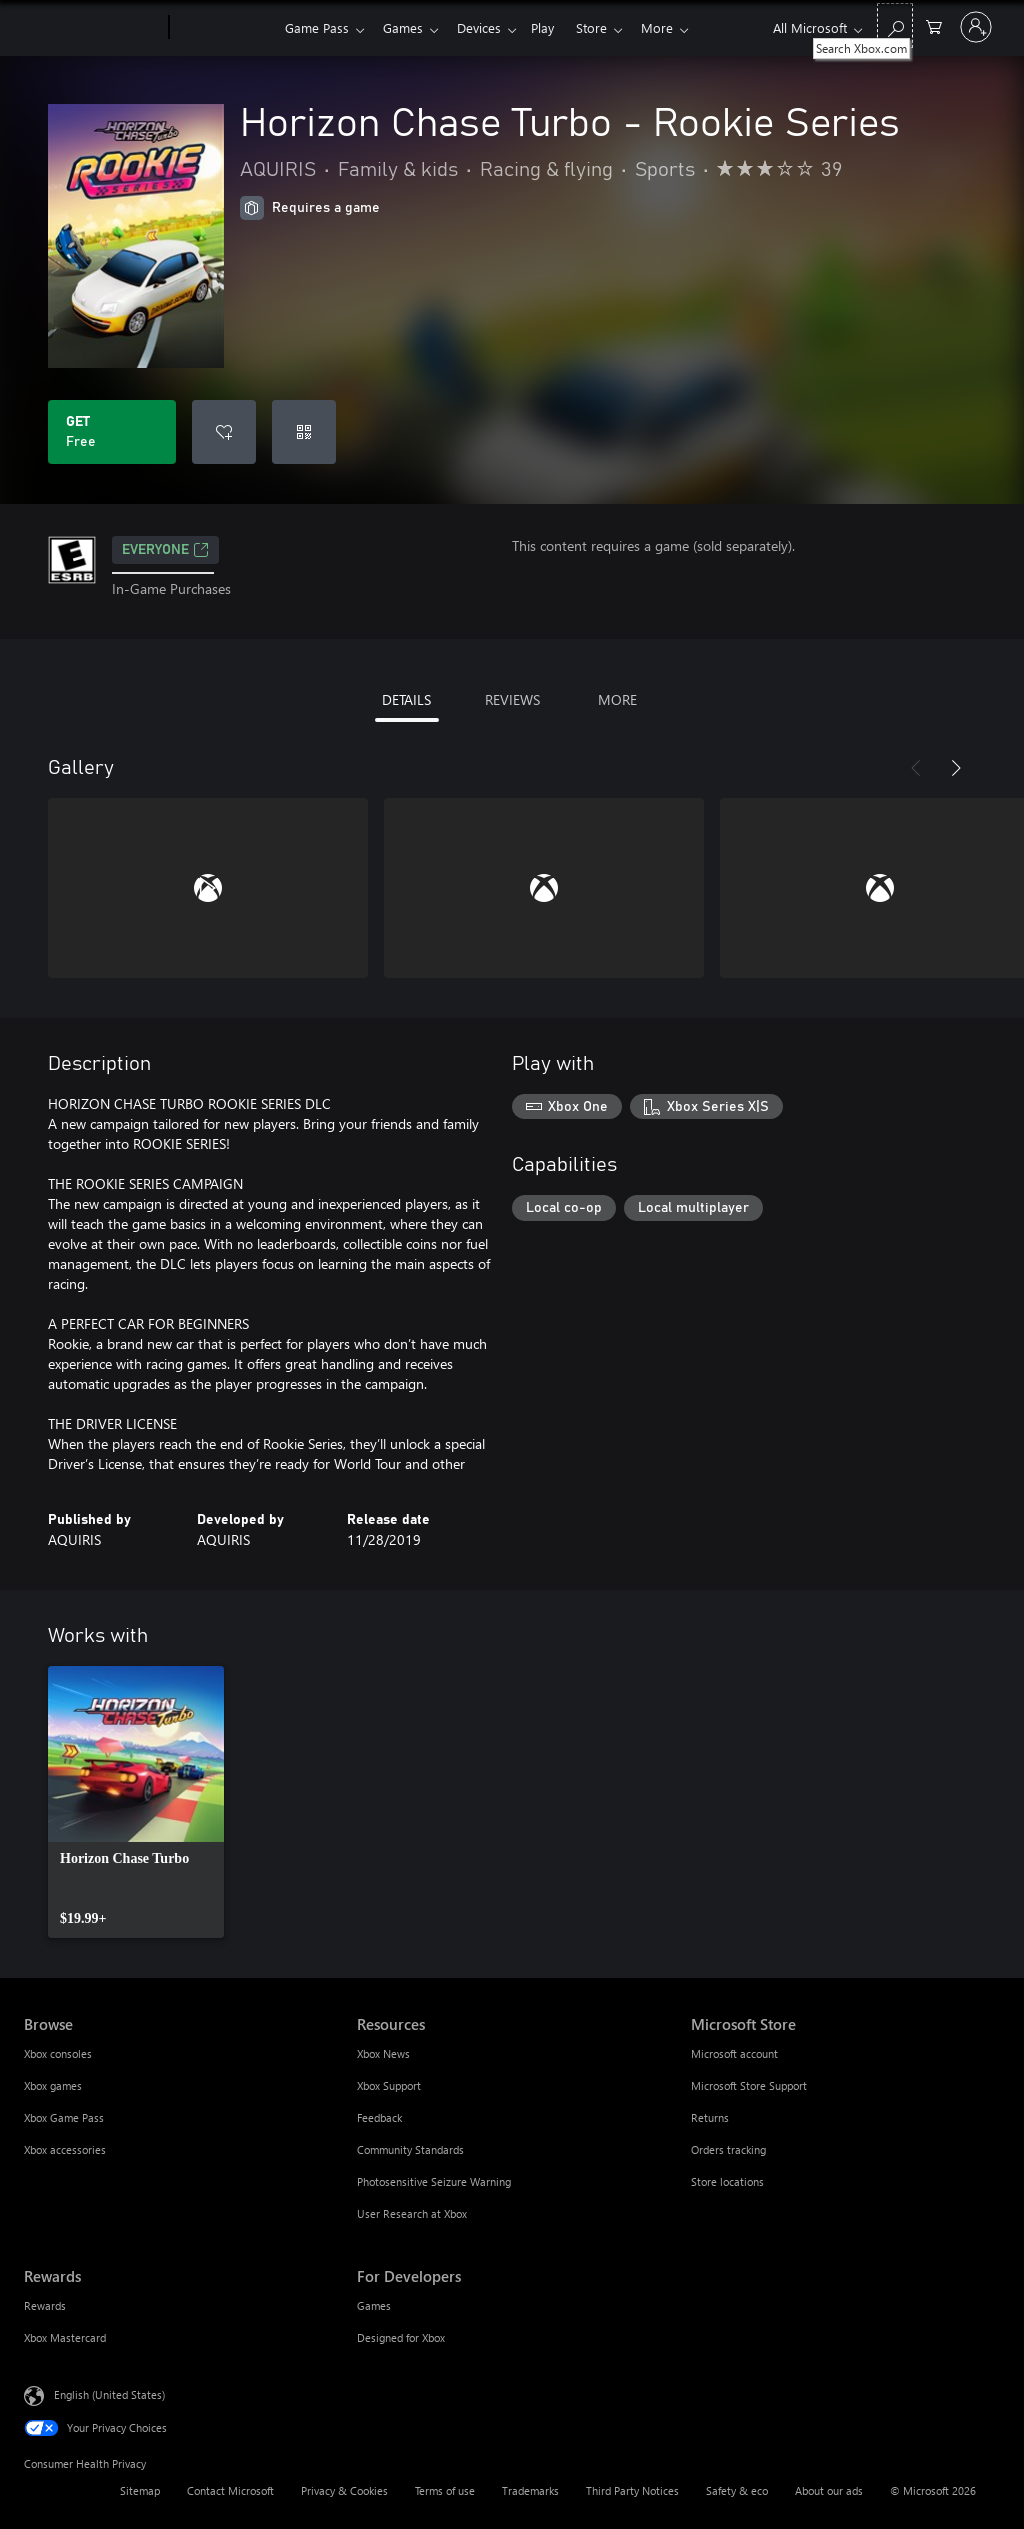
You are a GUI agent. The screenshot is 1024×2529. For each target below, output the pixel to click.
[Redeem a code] (304, 432)
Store (607, 27)
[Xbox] (224, 28)
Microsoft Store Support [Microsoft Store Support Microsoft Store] (749, 2085)
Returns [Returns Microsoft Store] (710, 2117)
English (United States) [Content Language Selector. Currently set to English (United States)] (109, 2394)
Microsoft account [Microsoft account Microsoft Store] (734, 2053)
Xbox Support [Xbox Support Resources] (389, 2085)
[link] (136, 1802)
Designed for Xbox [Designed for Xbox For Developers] (401, 2337)
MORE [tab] (617, 699)
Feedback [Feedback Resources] (379, 2117)
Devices (487, 27)
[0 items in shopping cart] (934, 25)
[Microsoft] (92, 28)
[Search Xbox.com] (895, 25)
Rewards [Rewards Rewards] (45, 2305)
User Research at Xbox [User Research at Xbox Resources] (412, 2213)
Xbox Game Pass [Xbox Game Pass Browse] (64, 2117)
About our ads (829, 2490)
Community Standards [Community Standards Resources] (410, 2149)
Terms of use (445, 2490)
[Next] (956, 768)
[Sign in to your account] (976, 27)
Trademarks (530, 2490)
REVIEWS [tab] (512, 699)
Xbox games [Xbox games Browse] (53, 2085)
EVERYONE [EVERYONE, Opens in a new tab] (165, 550)
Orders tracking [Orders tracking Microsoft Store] (728, 2149)
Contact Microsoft (230, 2490)
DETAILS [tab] (406, 699)
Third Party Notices (632, 2490)
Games (407, 27)
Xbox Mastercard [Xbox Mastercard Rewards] (65, 2337)
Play (554, 27)
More (677, 27)
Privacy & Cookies (344, 2490)
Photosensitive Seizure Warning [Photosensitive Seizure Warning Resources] (434, 2181)
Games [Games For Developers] (374, 2305)
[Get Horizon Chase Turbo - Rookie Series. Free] (112, 432)
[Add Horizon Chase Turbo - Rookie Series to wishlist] (224, 432)
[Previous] (916, 768)
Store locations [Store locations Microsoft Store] (727, 2181)
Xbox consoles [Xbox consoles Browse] (58, 2053)
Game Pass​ (317, 27)
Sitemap (140, 2490)
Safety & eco (737, 2490)
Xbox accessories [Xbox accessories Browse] (65, 2149)
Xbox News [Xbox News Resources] (383, 2053)
